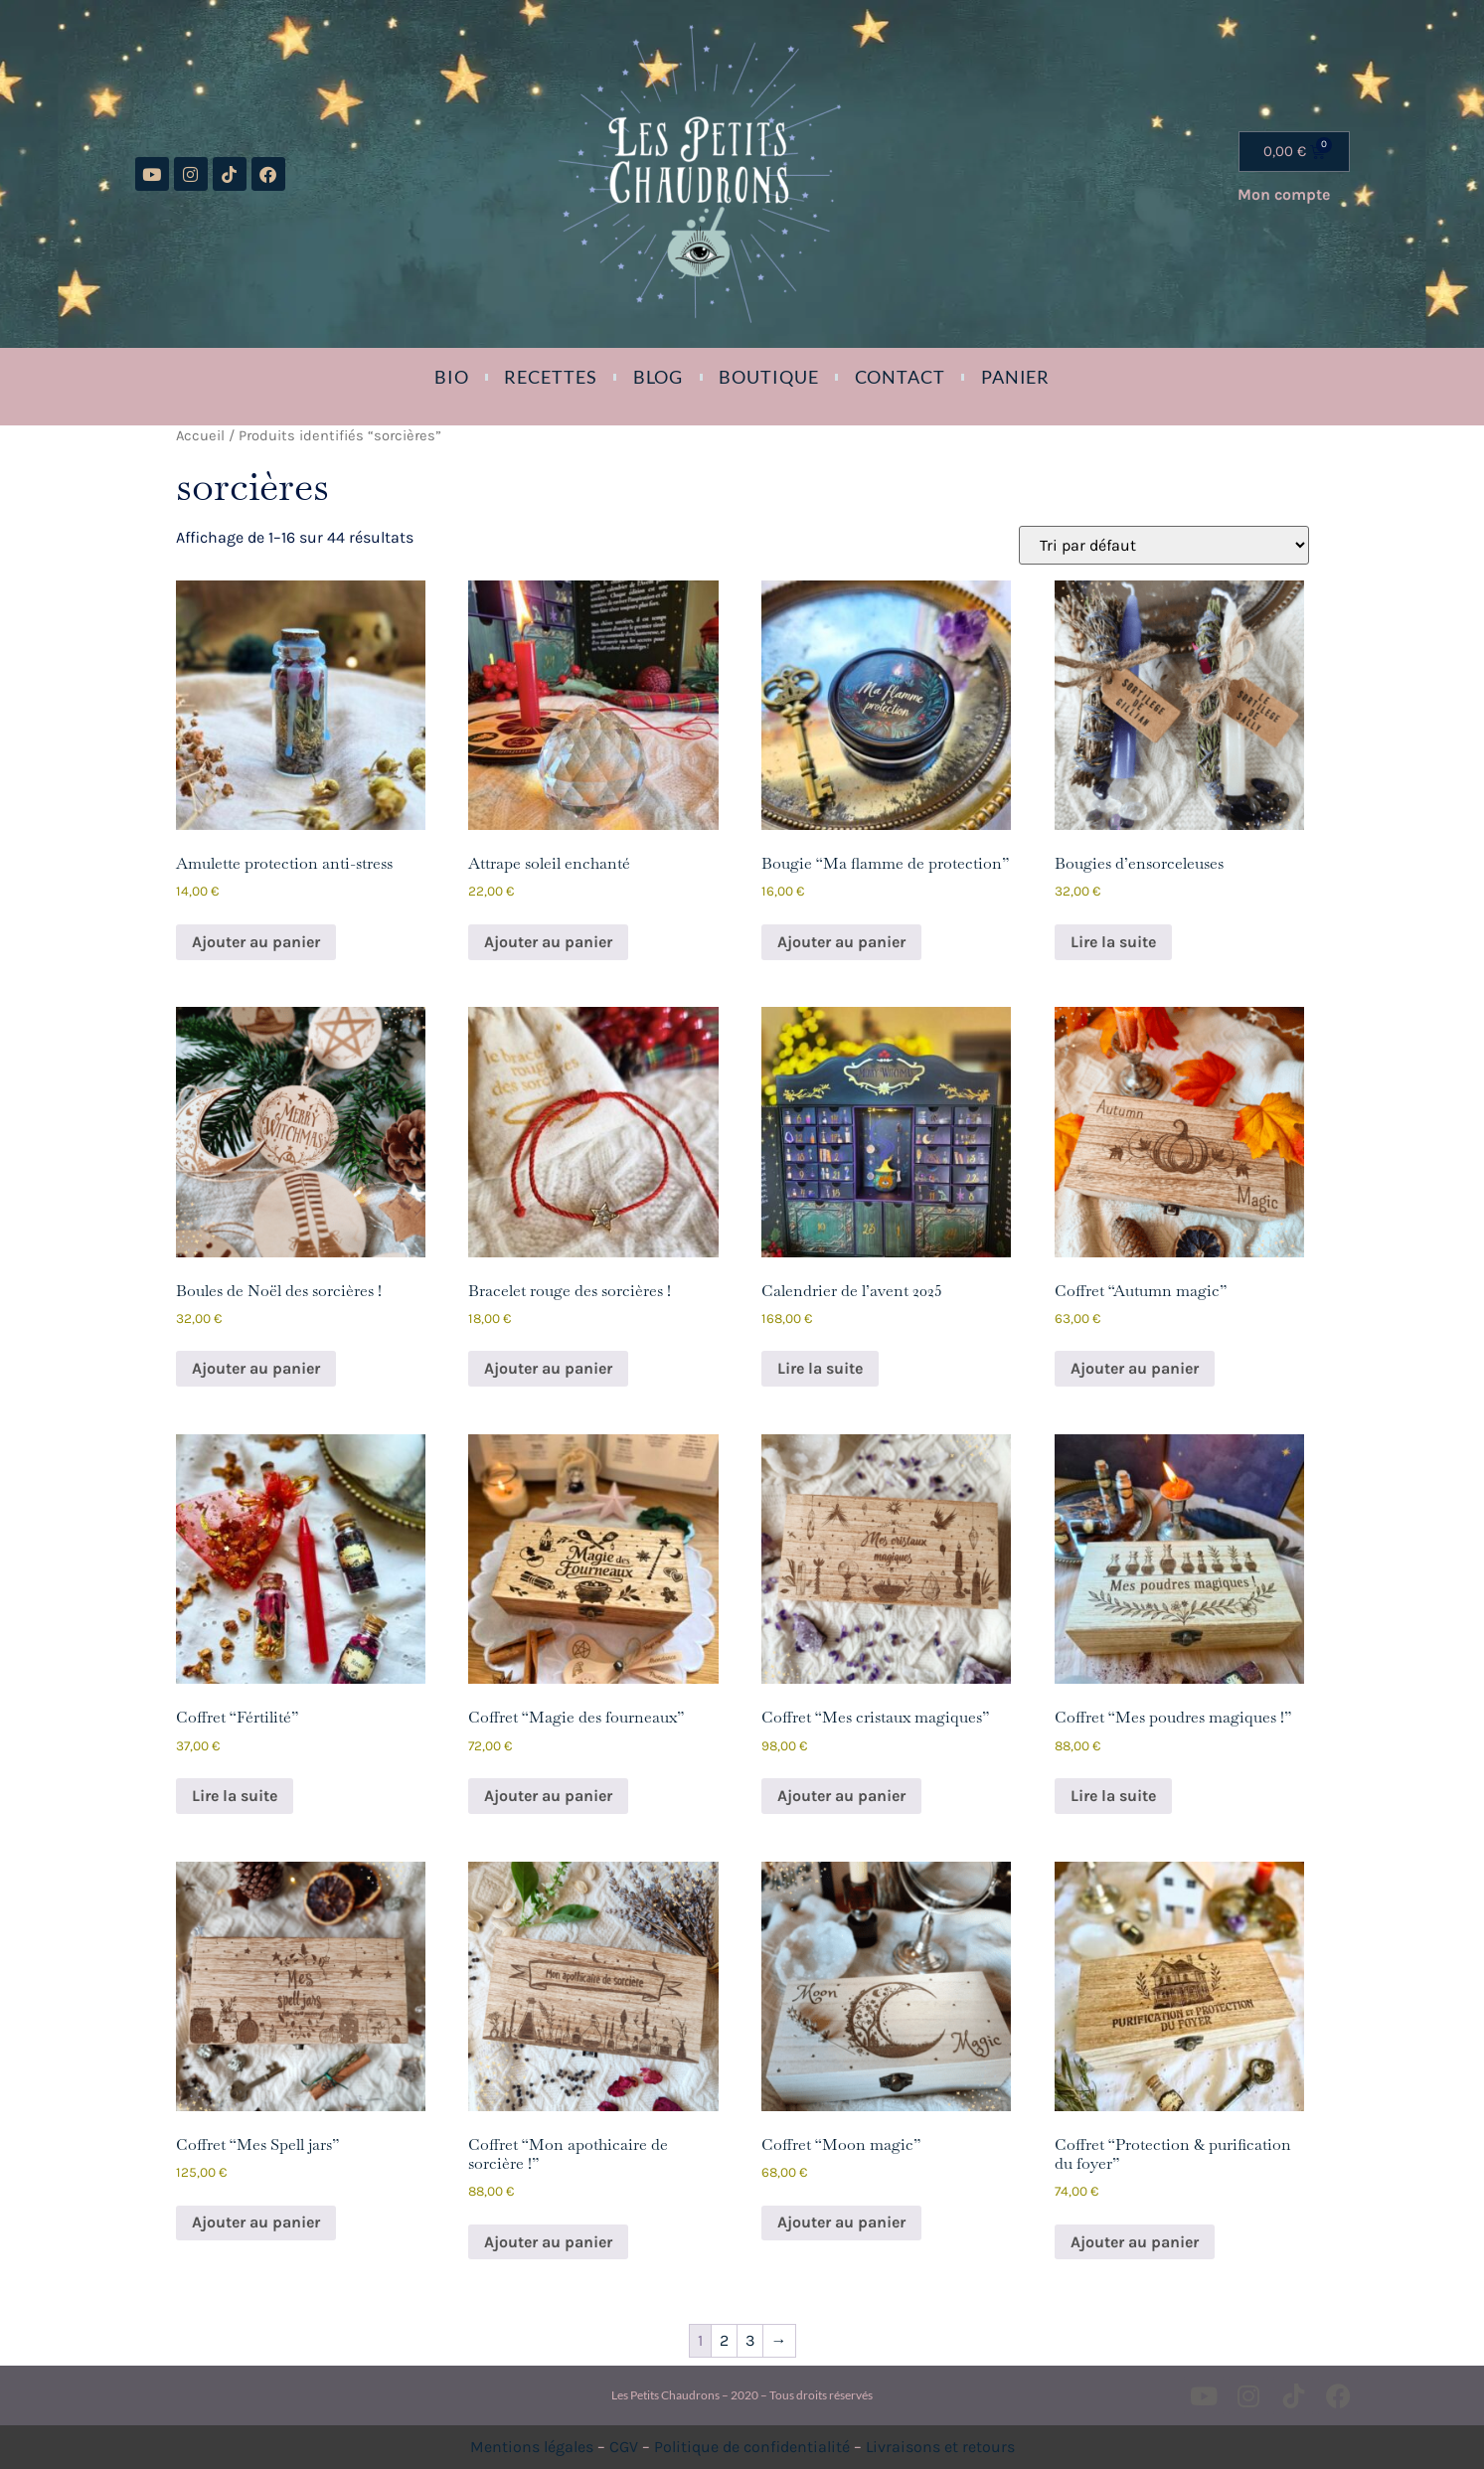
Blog (658, 377)
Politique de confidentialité (752, 2446)
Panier (1015, 377)
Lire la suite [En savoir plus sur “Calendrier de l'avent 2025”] (820, 1368)
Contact (900, 377)
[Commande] (1164, 545)
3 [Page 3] (749, 2340)
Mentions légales (531, 2446)
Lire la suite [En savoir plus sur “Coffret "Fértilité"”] (234, 1795)
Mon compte (1283, 194)
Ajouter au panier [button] (256, 941)
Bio (451, 377)
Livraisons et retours (940, 2446)
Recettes (550, 377)
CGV (623, 2446)
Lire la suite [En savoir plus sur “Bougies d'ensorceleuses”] (1113, 941)
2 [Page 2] (724, 2340)
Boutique (768, 377)
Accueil (200, 435)
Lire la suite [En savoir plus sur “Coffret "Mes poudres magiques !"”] (1113, 1795)
